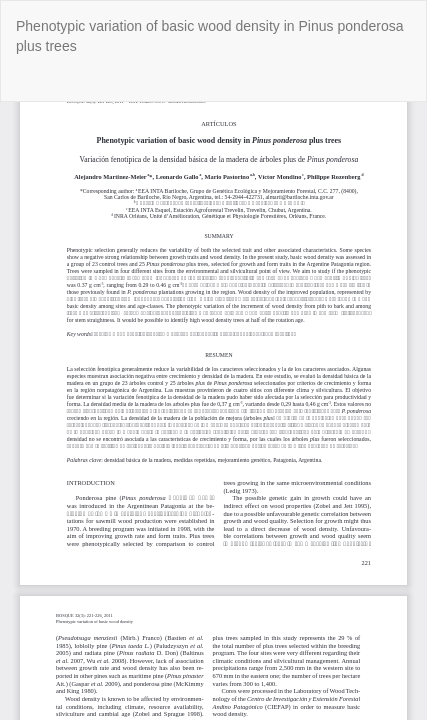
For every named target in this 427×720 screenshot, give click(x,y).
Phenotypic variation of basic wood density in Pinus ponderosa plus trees (210, 36)
